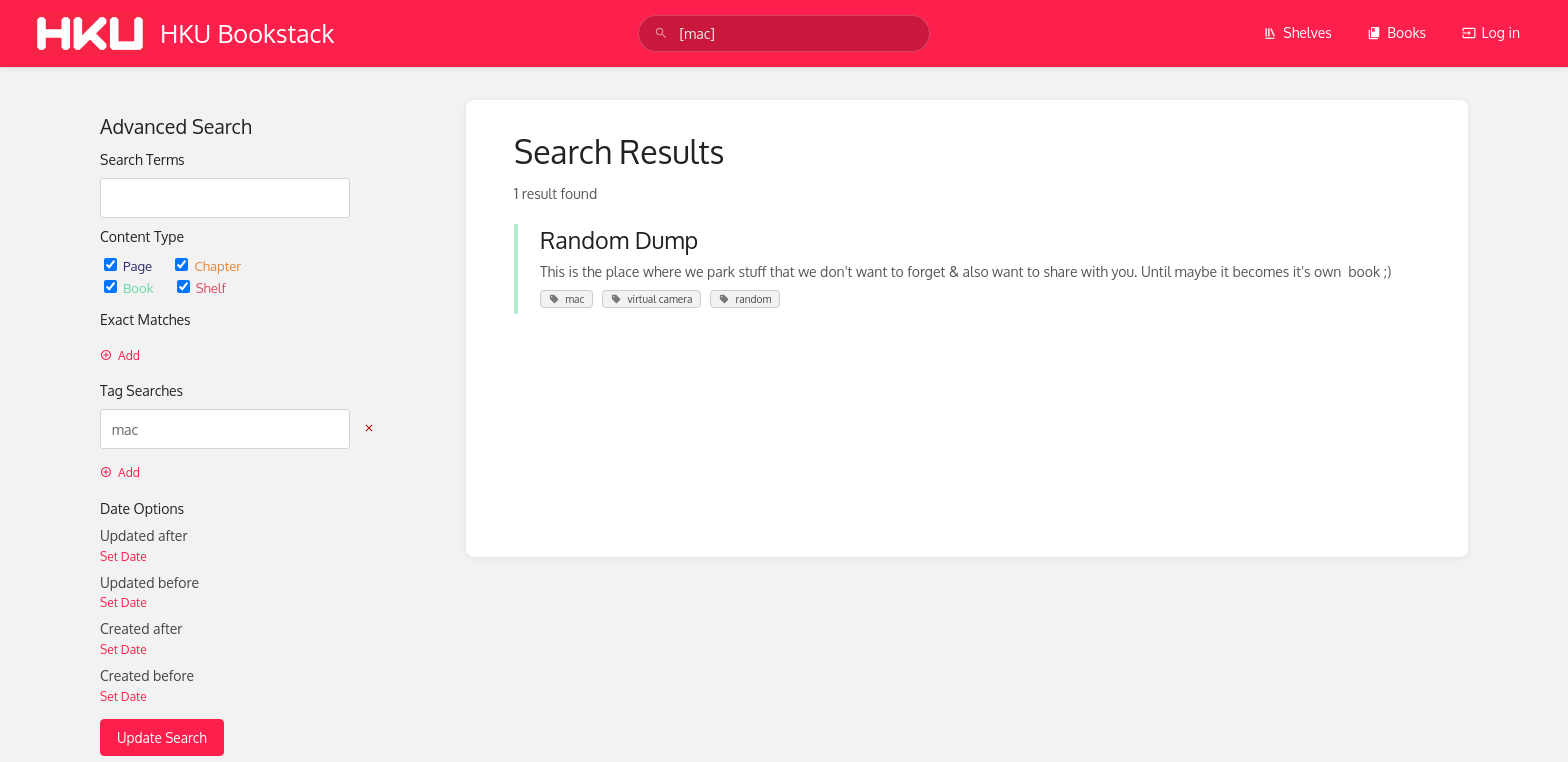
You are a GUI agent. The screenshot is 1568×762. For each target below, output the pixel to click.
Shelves (1297, 32)
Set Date (123, 556)
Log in (1491, 32)
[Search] (661, 33)
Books (1396, 32)
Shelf (201, 287)
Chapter (208, 265)
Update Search (162, 737)
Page (129, 265)
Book (130, 287)
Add (120, 355)
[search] (783, 33)
